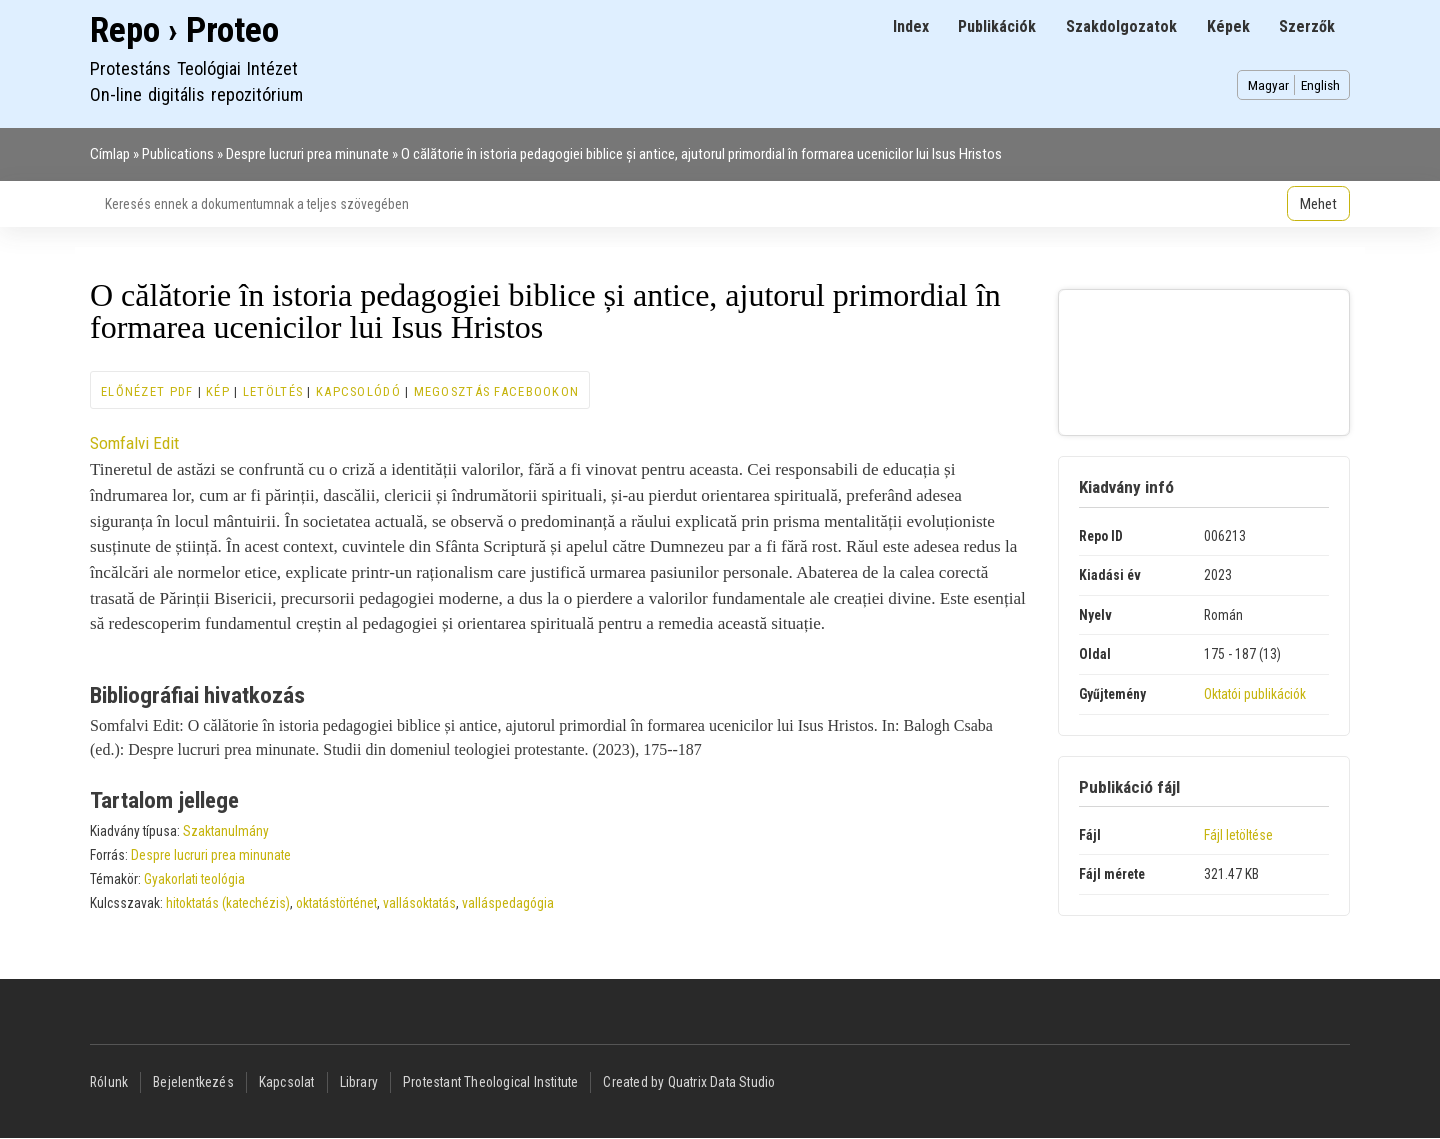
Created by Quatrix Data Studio (689, 1082)
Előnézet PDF (147, 391)
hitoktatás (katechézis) (228, 903)
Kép (218, 391)
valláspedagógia (508, 903)
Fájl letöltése (1238, 835)
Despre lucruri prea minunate (307, 154)
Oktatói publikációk (1255, 694)
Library (359, 1082)
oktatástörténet (336, 903)
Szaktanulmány (226, 831)
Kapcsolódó (358, 391)
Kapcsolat (287, 1082)
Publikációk (997, 26)
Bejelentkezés (193, 1082)
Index (911, 26)
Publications (178, 154)
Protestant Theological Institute (490, 1082)
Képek (1228, 26)
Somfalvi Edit (134, 443)
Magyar (1268, 85)
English (1320, 85)
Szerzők (1307, 26)
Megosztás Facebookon (497, 391)
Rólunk (109, 1082)
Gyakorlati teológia (194, 879)
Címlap (110, 154)
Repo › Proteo (184, 30)
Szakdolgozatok (1121, 26)
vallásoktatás (419, 903)
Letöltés (273, 391)
